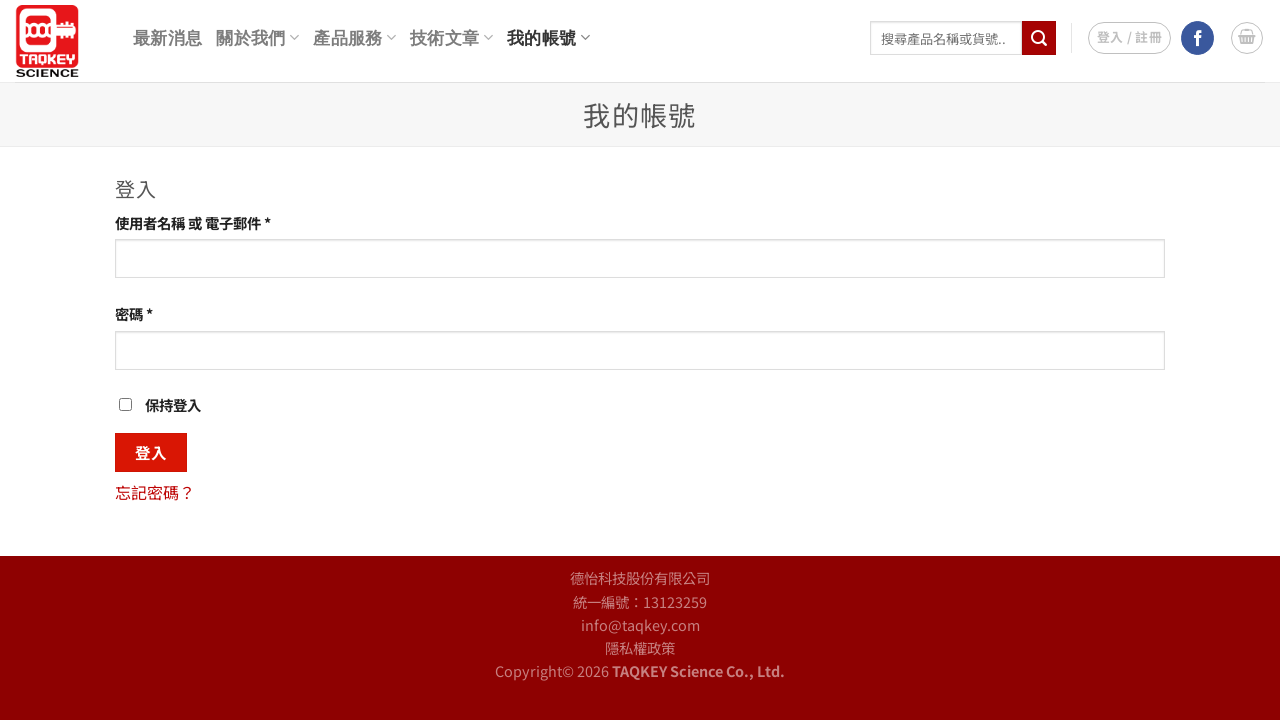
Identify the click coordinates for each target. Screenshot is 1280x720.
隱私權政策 (640, 647)
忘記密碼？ (155, 492)
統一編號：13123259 (640, 601)
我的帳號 (548, 37)
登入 (151, 452)
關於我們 (257, 37)
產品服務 (354, 37)
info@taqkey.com (640, 624)
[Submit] (1039, 38)
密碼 (140, 313)
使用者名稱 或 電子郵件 (199, 222)
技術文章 (451, 37)
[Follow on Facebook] (1197, 38)
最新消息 (167, 38)
